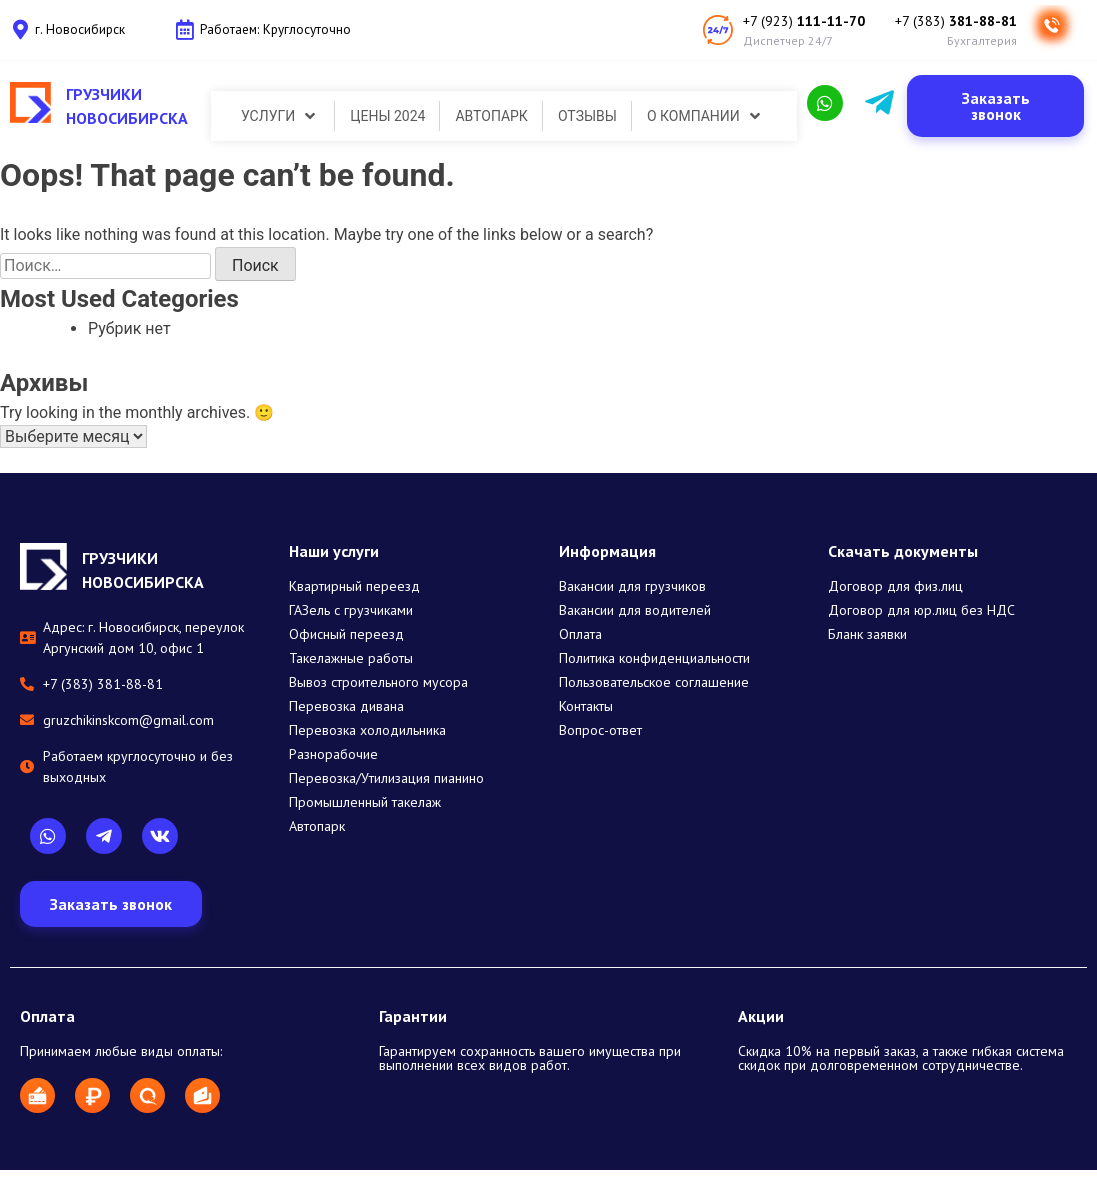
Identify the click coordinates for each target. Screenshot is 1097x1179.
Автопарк (317, 826)
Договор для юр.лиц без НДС (921, 610)
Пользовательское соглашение (654, 682)
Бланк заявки (867, 634)
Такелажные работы (351, 658)
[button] (995, 106)
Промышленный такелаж (365, 802)
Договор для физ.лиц (895, 586)
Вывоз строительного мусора (378, 682)
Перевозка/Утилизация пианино (386, 778)
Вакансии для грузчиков (632, 586)
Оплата (580, 634)
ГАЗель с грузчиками (351, 610)
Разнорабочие (333, 754)
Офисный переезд (346, 634)
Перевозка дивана (346, 706)
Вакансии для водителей (635, 610)
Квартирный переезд (354, 586)
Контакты (586, 706)
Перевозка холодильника (367, 730)
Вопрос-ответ (600, 730)
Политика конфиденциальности (654, 658)
